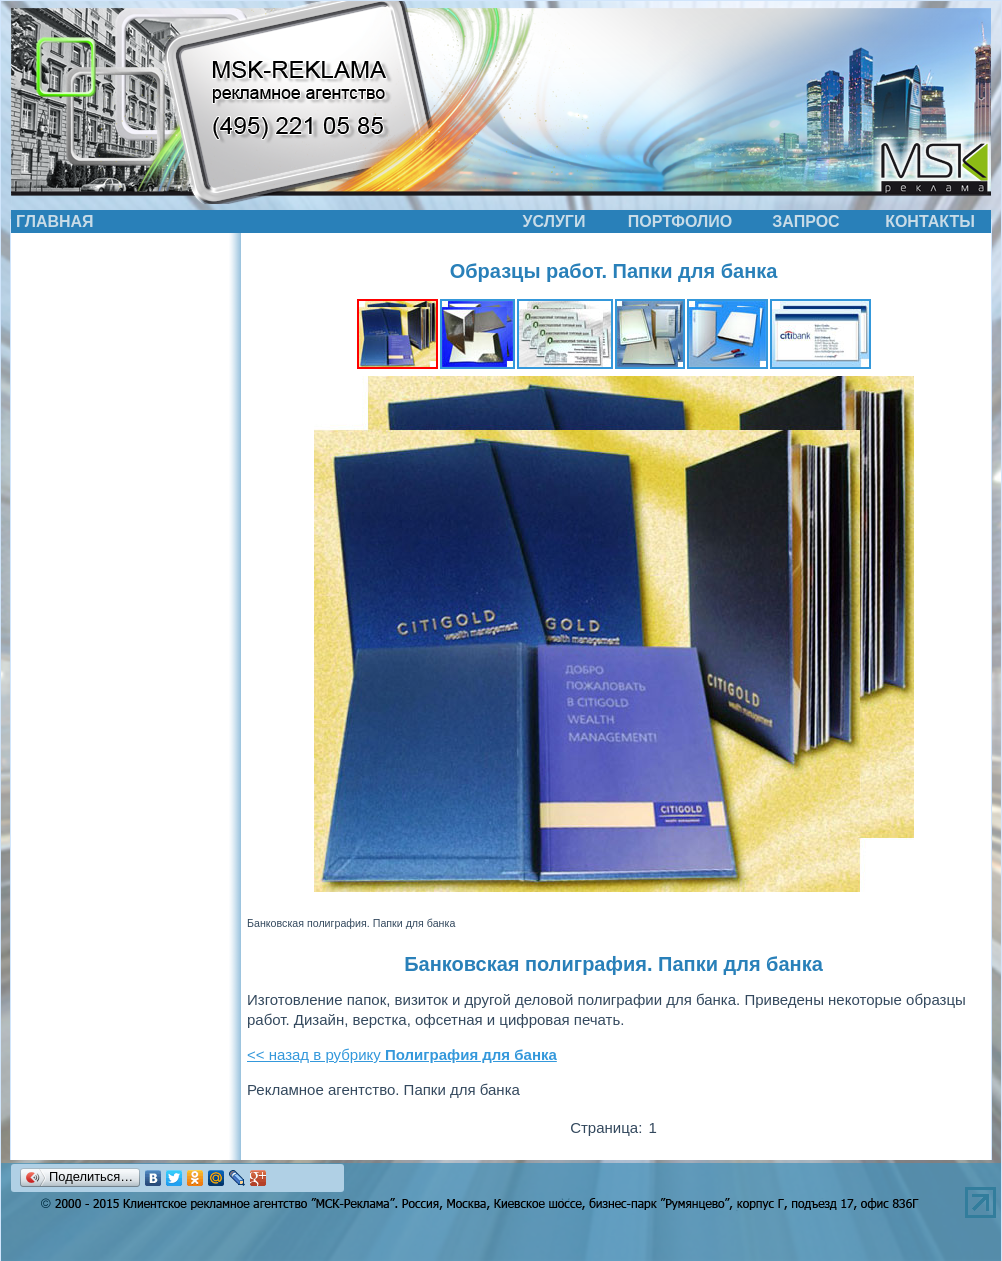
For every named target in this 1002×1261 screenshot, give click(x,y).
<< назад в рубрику (402, 1054)
